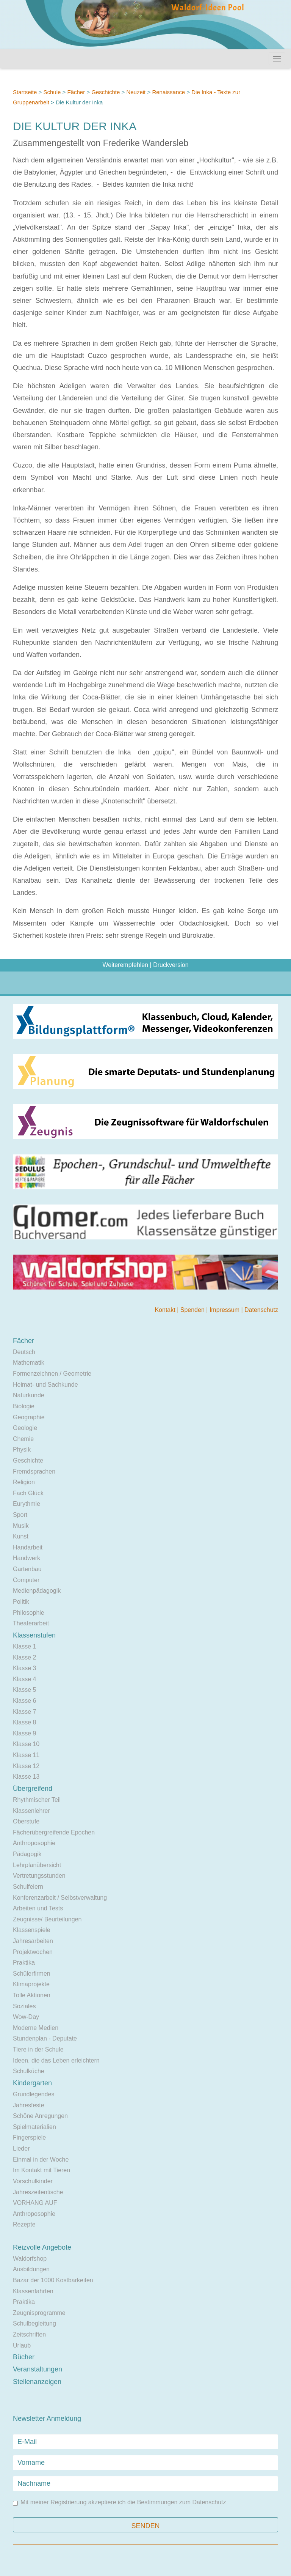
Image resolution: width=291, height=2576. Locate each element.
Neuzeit (136, 92)
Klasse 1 (24, 1646)
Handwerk (26, 1558)
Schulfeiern (28, 1886)
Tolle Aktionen (31, 1995)
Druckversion (170, 965)
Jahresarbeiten (33, 1941)
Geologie (25, 1428)
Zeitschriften (29, 2334)
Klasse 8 (24, 1722)
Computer (26, 1580)
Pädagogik (27, 1854)
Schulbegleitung (34, 2323)
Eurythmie (26, 1504)
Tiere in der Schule (38, 2049)
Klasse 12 (26, 1766)
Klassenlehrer (31, 1811)
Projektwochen (33, 1952)
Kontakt (166, 1310)
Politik (21, 1601)
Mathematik (28, 1362)
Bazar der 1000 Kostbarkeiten (53, 2280)
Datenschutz (261, 1310)
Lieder (21, 2148)
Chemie (23, 1439)
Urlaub (22, 2345)
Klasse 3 (24, 1668)
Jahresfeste (28, 2105)
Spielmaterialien (34, 2127)
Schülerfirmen (31, 1973)
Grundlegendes (33, 2094)
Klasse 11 (26, 1755)
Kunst (20, 1536)
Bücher (23, 2357)
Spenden (193, 1310)
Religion (24, 1482)
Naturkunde (28, 1395)
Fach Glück (28, 1493)
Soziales (24, 2006)
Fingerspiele (29, 2137)
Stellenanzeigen (37, 2381)
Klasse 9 (24, 1733)
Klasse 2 (24, 1657)
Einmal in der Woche (41, 2159)
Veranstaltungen (37, 2369)
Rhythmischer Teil (37, 1800)
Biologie (23, 1406)
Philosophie (28, 1612)
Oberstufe (26, 1821)
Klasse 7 (24, 1711)
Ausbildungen (31, 2269)
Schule (52, 92)
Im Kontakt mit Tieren (41, 2170)
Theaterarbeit (31, 1623)
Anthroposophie (34, 1843)
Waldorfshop (30, 2258)
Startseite (25, 92)
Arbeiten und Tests (38, 1908)
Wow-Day (26, 2017)
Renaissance (169, 92)
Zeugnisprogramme (39, 2313)
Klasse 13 (26, 1776)
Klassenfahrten (33, 2291)
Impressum (225, 1310)
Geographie (29, 1417)
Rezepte (24, 2224)
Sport (20, 1515)
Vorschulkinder (33, 2181)
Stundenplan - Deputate (45, 2038)
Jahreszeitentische (38, 2192)
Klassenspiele (31, 1930)
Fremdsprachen (34, 1471)
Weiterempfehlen (125, 965)
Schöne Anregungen (40, 2116)
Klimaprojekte (31, 1984)
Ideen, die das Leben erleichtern (56, 2060)
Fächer (76, 92)
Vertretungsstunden (39, 1875)
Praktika (24, 1962)
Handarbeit (27, 1547)
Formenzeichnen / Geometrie (52, 1373)
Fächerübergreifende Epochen (54, 1832)
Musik (21, 1526)
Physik (22, 1449)
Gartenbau (27, 1569)
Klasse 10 (26, 1744)
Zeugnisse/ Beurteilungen (47, 1919)
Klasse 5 (24, 1689)
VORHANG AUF (35, 2203)
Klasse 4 (24, 1679)
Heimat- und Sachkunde (45, 1384)
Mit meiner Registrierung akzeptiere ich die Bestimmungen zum (119, 2502)
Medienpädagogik (37, 1590)
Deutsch (24, 1352)
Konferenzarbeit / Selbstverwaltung (60, 1897)
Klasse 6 (24, 1700)
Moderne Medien (35, 2028)
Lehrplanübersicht (37, 1865)
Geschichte (105, 92)
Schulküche (28, 2071)
